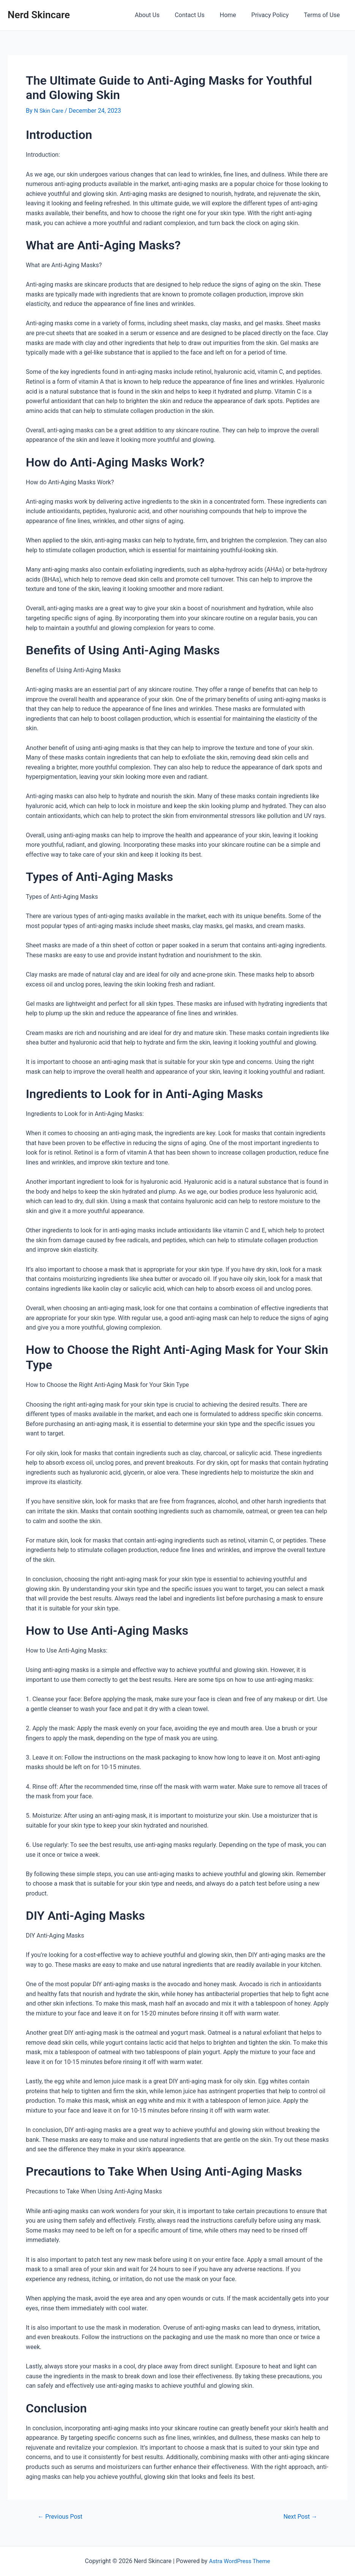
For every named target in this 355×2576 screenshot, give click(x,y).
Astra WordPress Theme (239, 2561)
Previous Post (62, 2516)
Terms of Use (323, 15)
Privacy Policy (274, 15)
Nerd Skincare (39, 14)
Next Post (299, 2516)
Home (235, 15)
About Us (160, 15)
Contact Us (200, 15)
